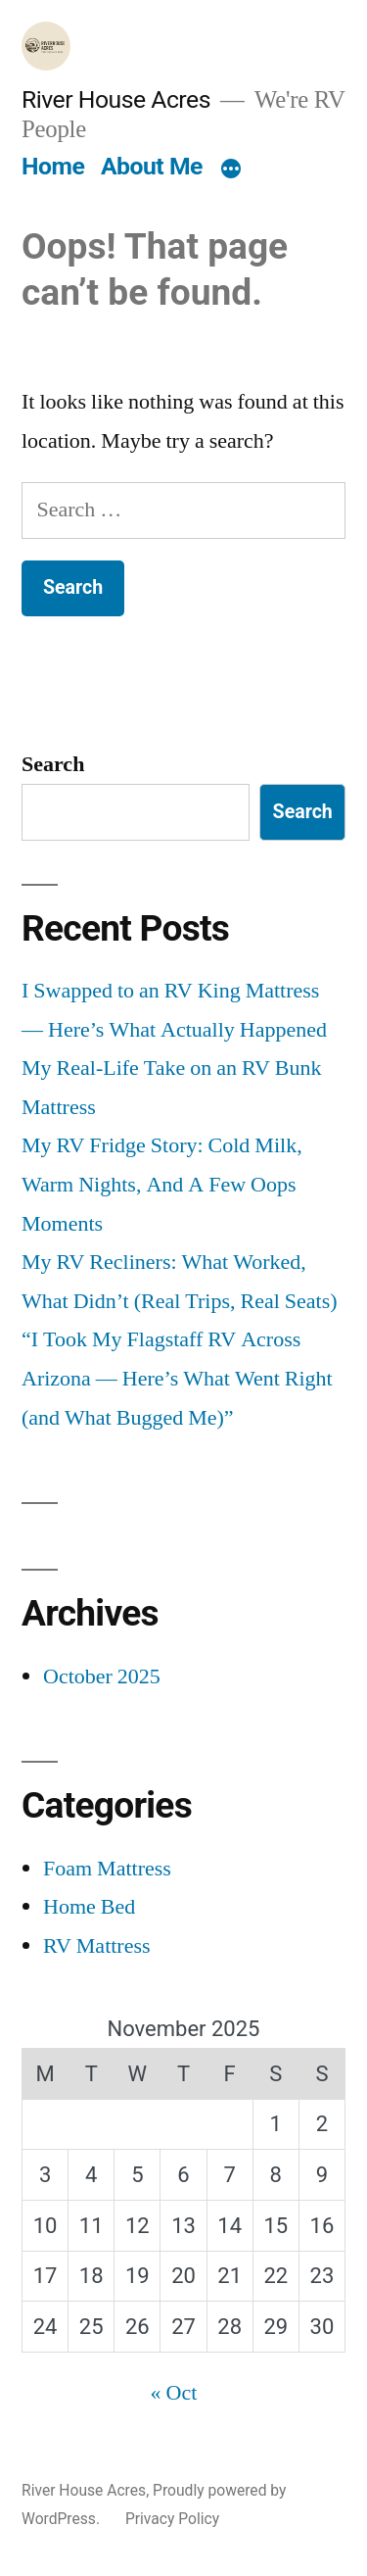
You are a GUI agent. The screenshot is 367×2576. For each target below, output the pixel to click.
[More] (231, 170)
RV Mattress (97, 1946)
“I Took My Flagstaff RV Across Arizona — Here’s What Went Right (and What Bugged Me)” (177, 1378)
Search (53, 764)
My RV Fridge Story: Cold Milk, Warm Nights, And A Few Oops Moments (162, 1184)
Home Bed (89, 1906)
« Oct (174, 2392)
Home (53, 166)
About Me (152, 166)
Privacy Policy (172, 2518)
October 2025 (102, 1676)
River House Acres (116, 99)
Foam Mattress (107, 1868)
